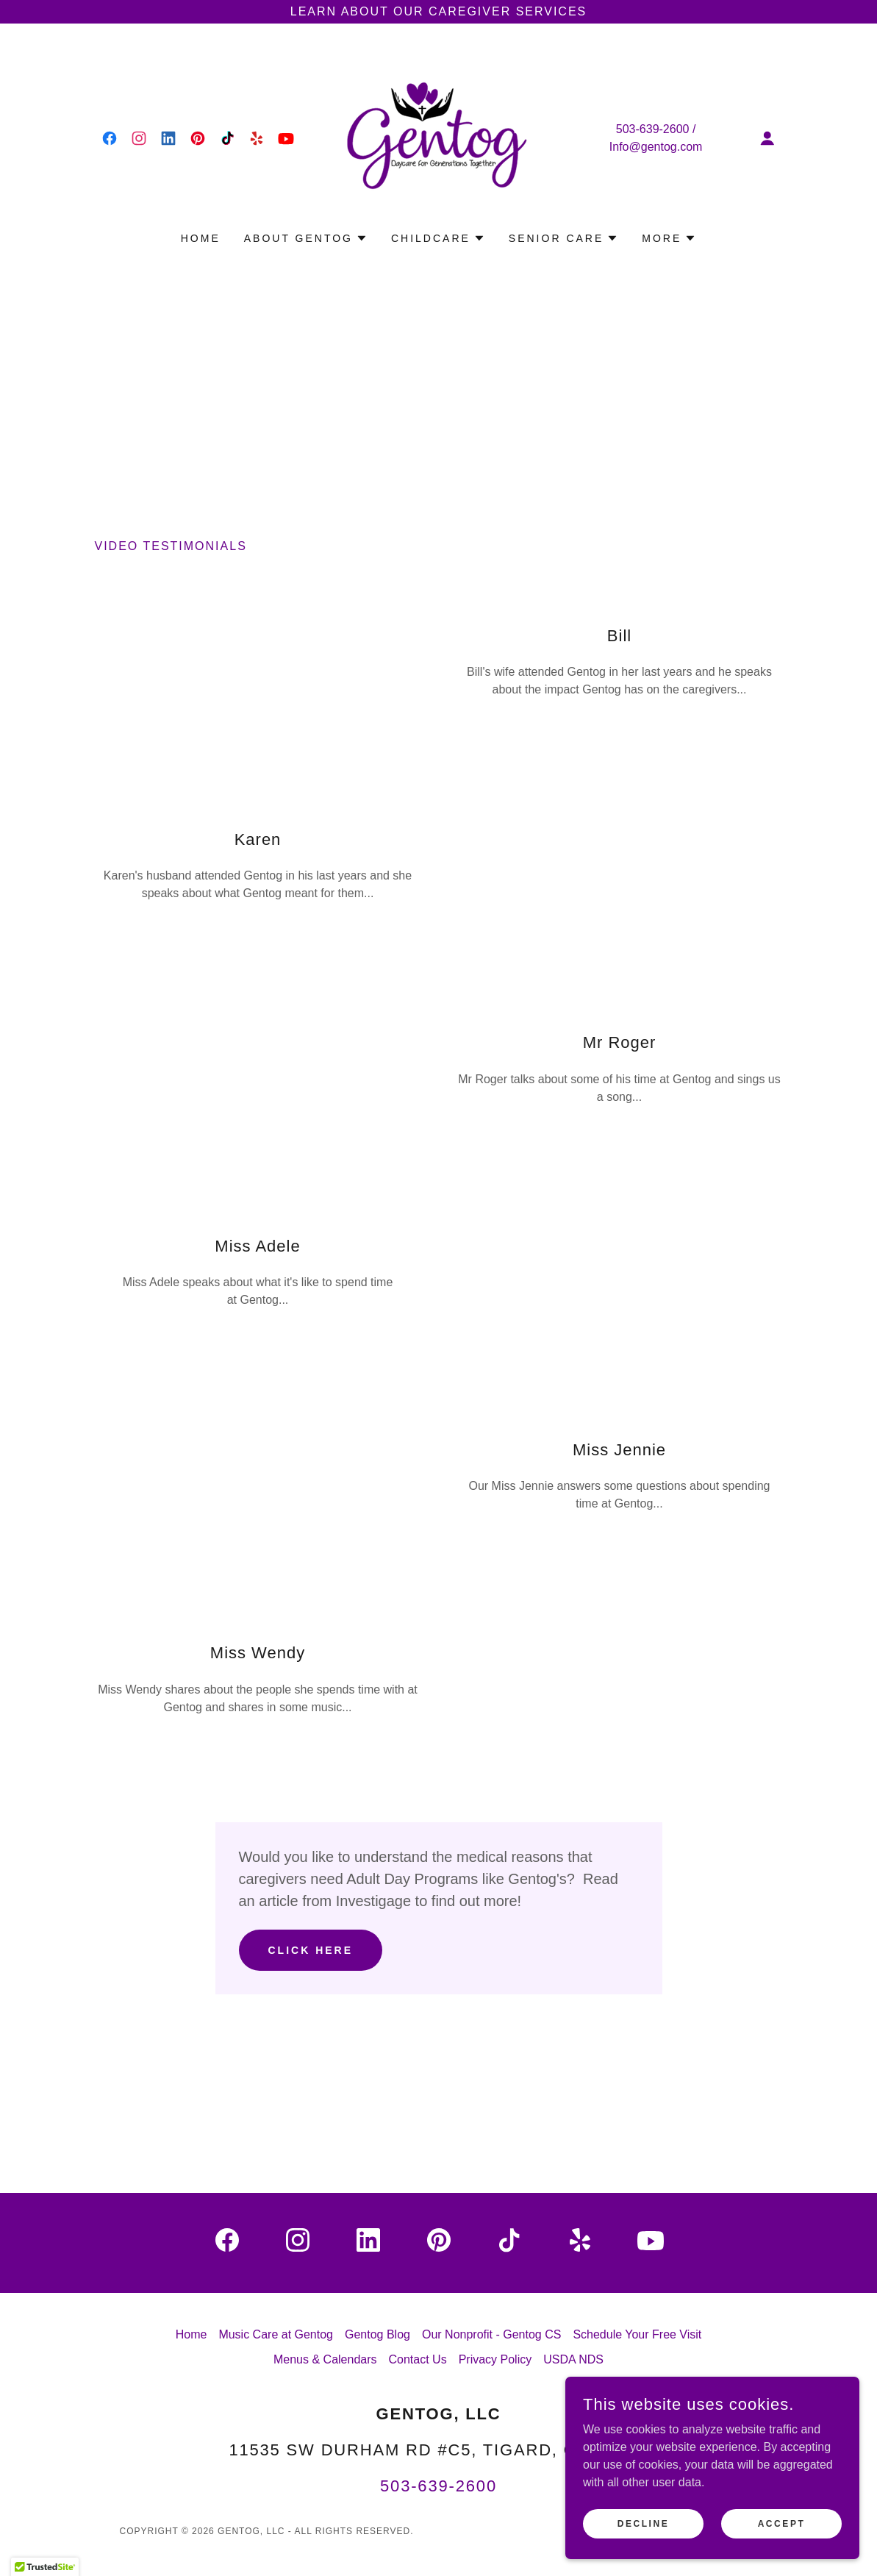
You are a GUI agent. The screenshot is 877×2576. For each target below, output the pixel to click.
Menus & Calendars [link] (325, 2359)
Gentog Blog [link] (377, 2334)
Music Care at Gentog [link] (275, 2334)
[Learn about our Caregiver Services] (438, 12)
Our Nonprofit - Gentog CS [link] (491, 2334)
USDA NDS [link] (573, 2359)
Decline (644, 2523)
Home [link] (201, 238)
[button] (767, 138)
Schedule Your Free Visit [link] (637, 2334)
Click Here (311, 1950)
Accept (782, 2523)
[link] (109, 138)
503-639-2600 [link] (653, 129)
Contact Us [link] (418, 2359)
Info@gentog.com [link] (656, 146)
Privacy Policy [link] (495, 2359)
